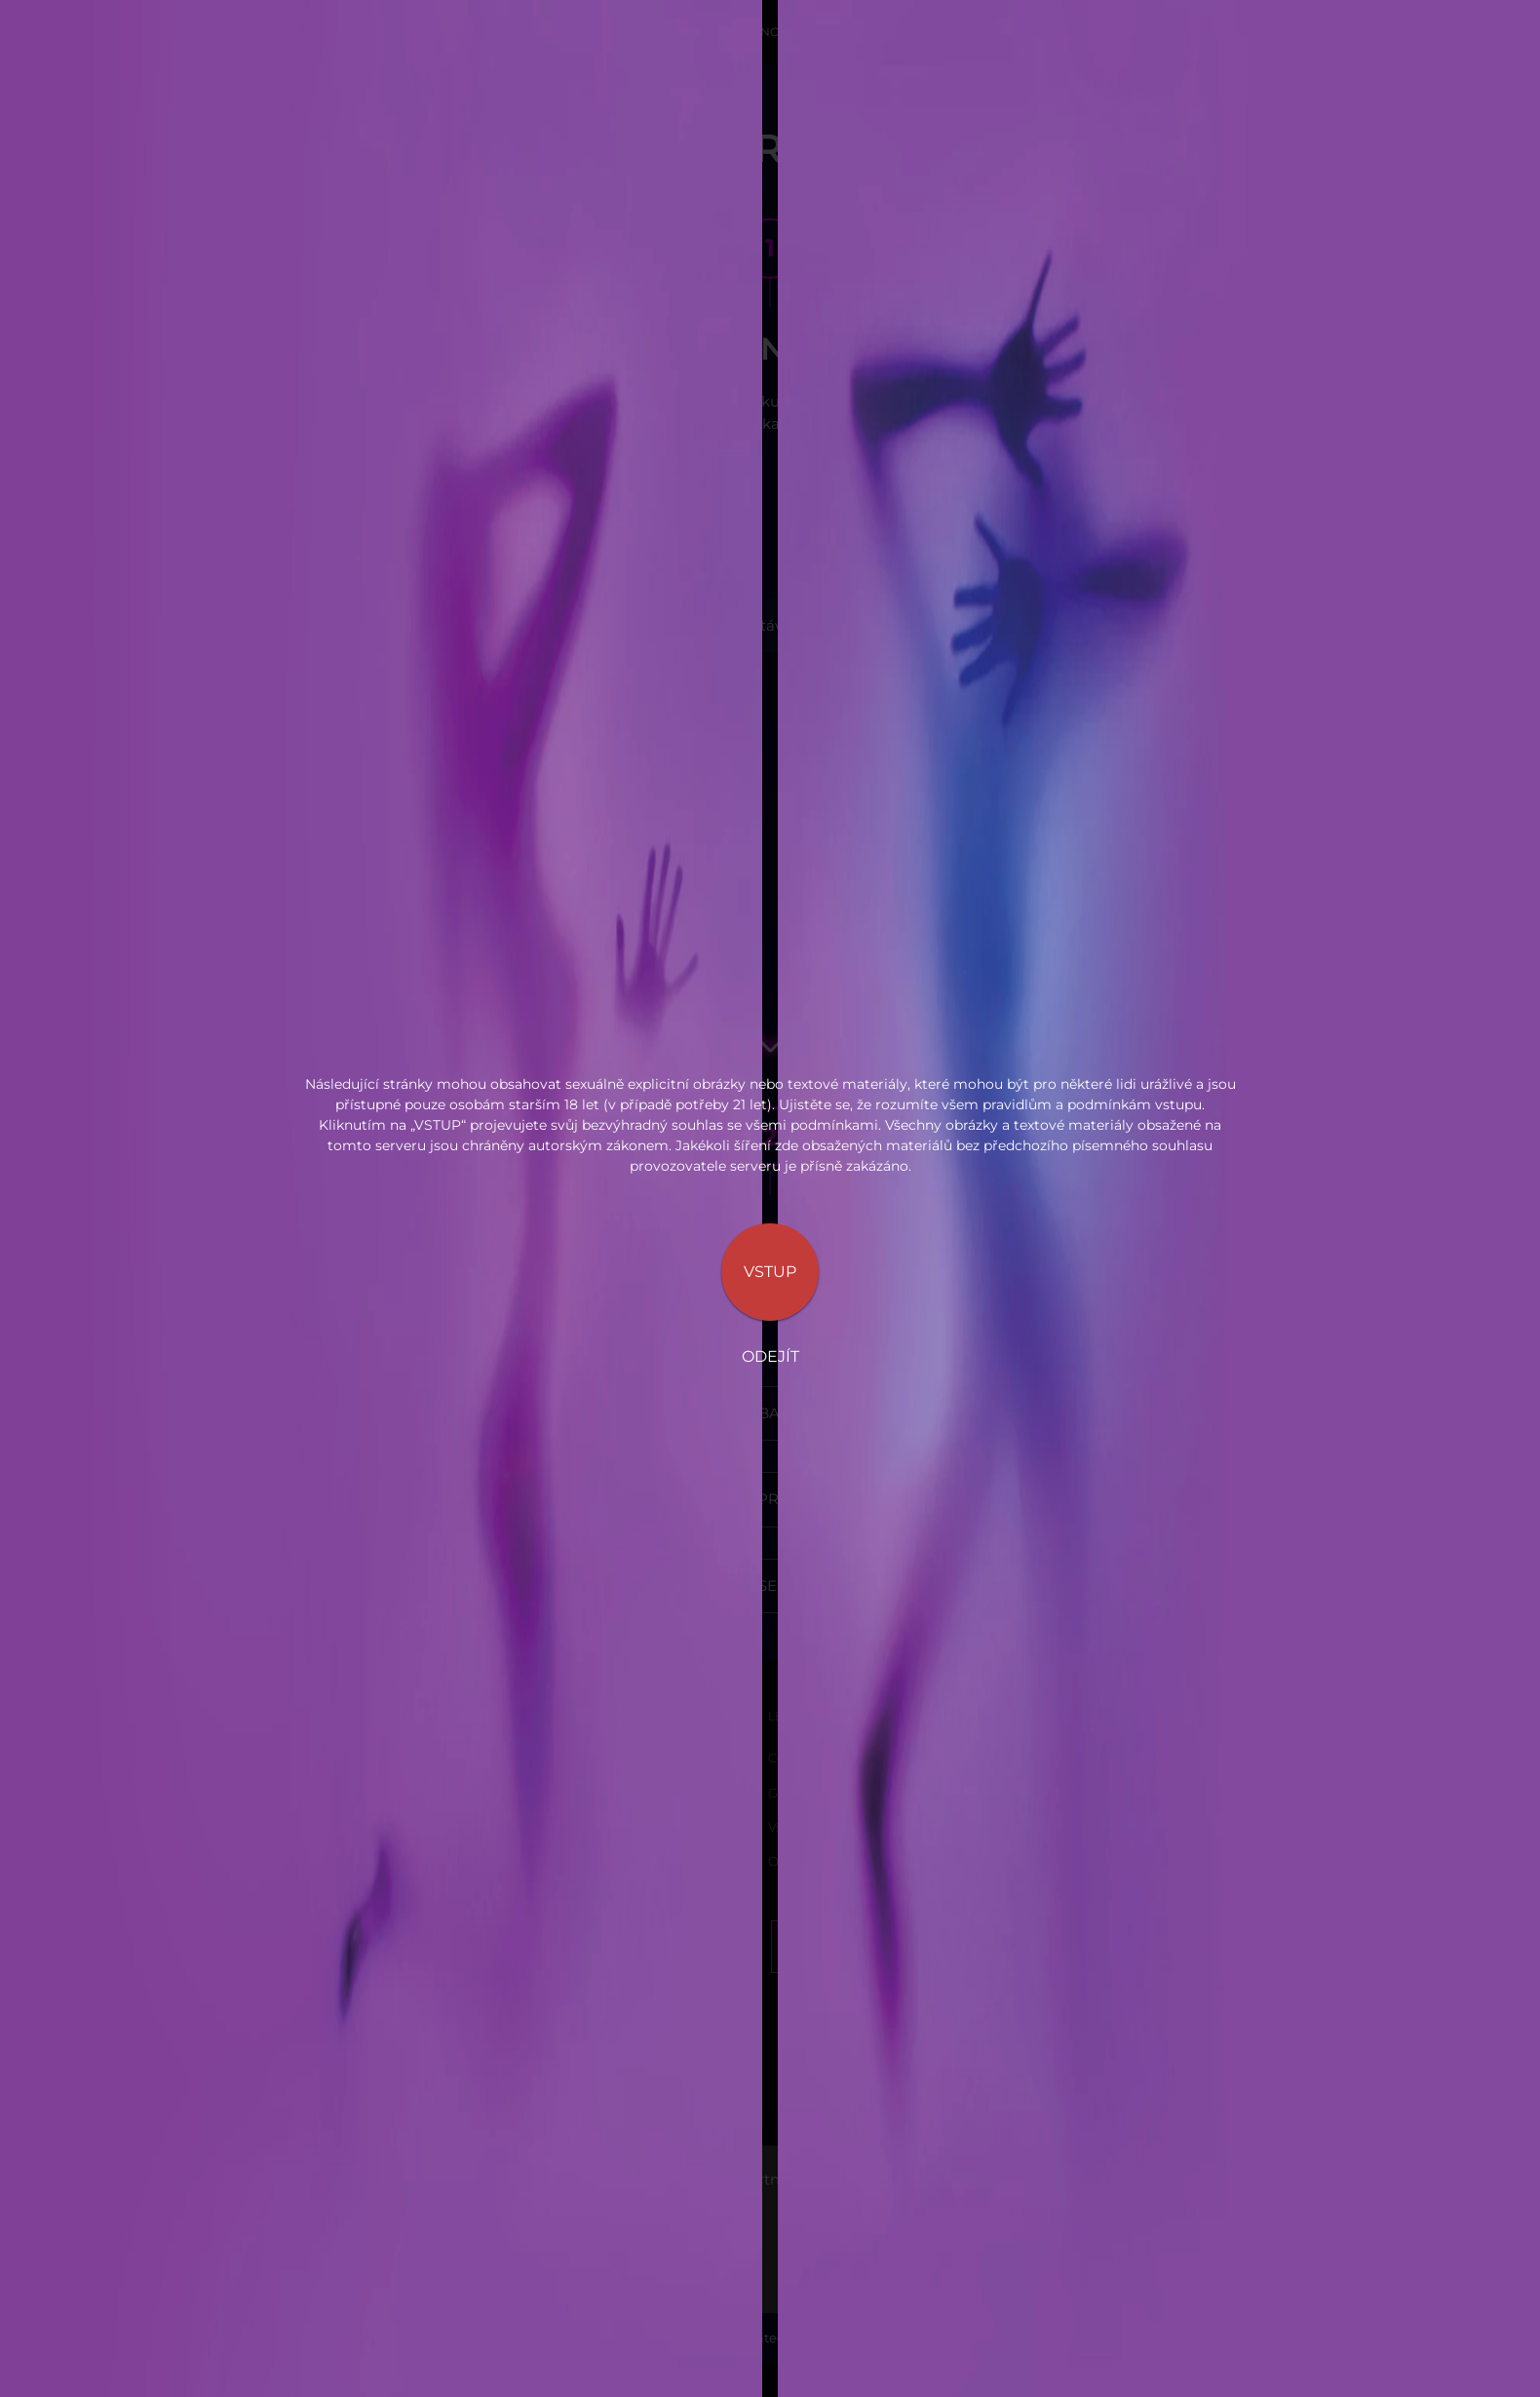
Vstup (770, 1271)
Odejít (770, 1356)
